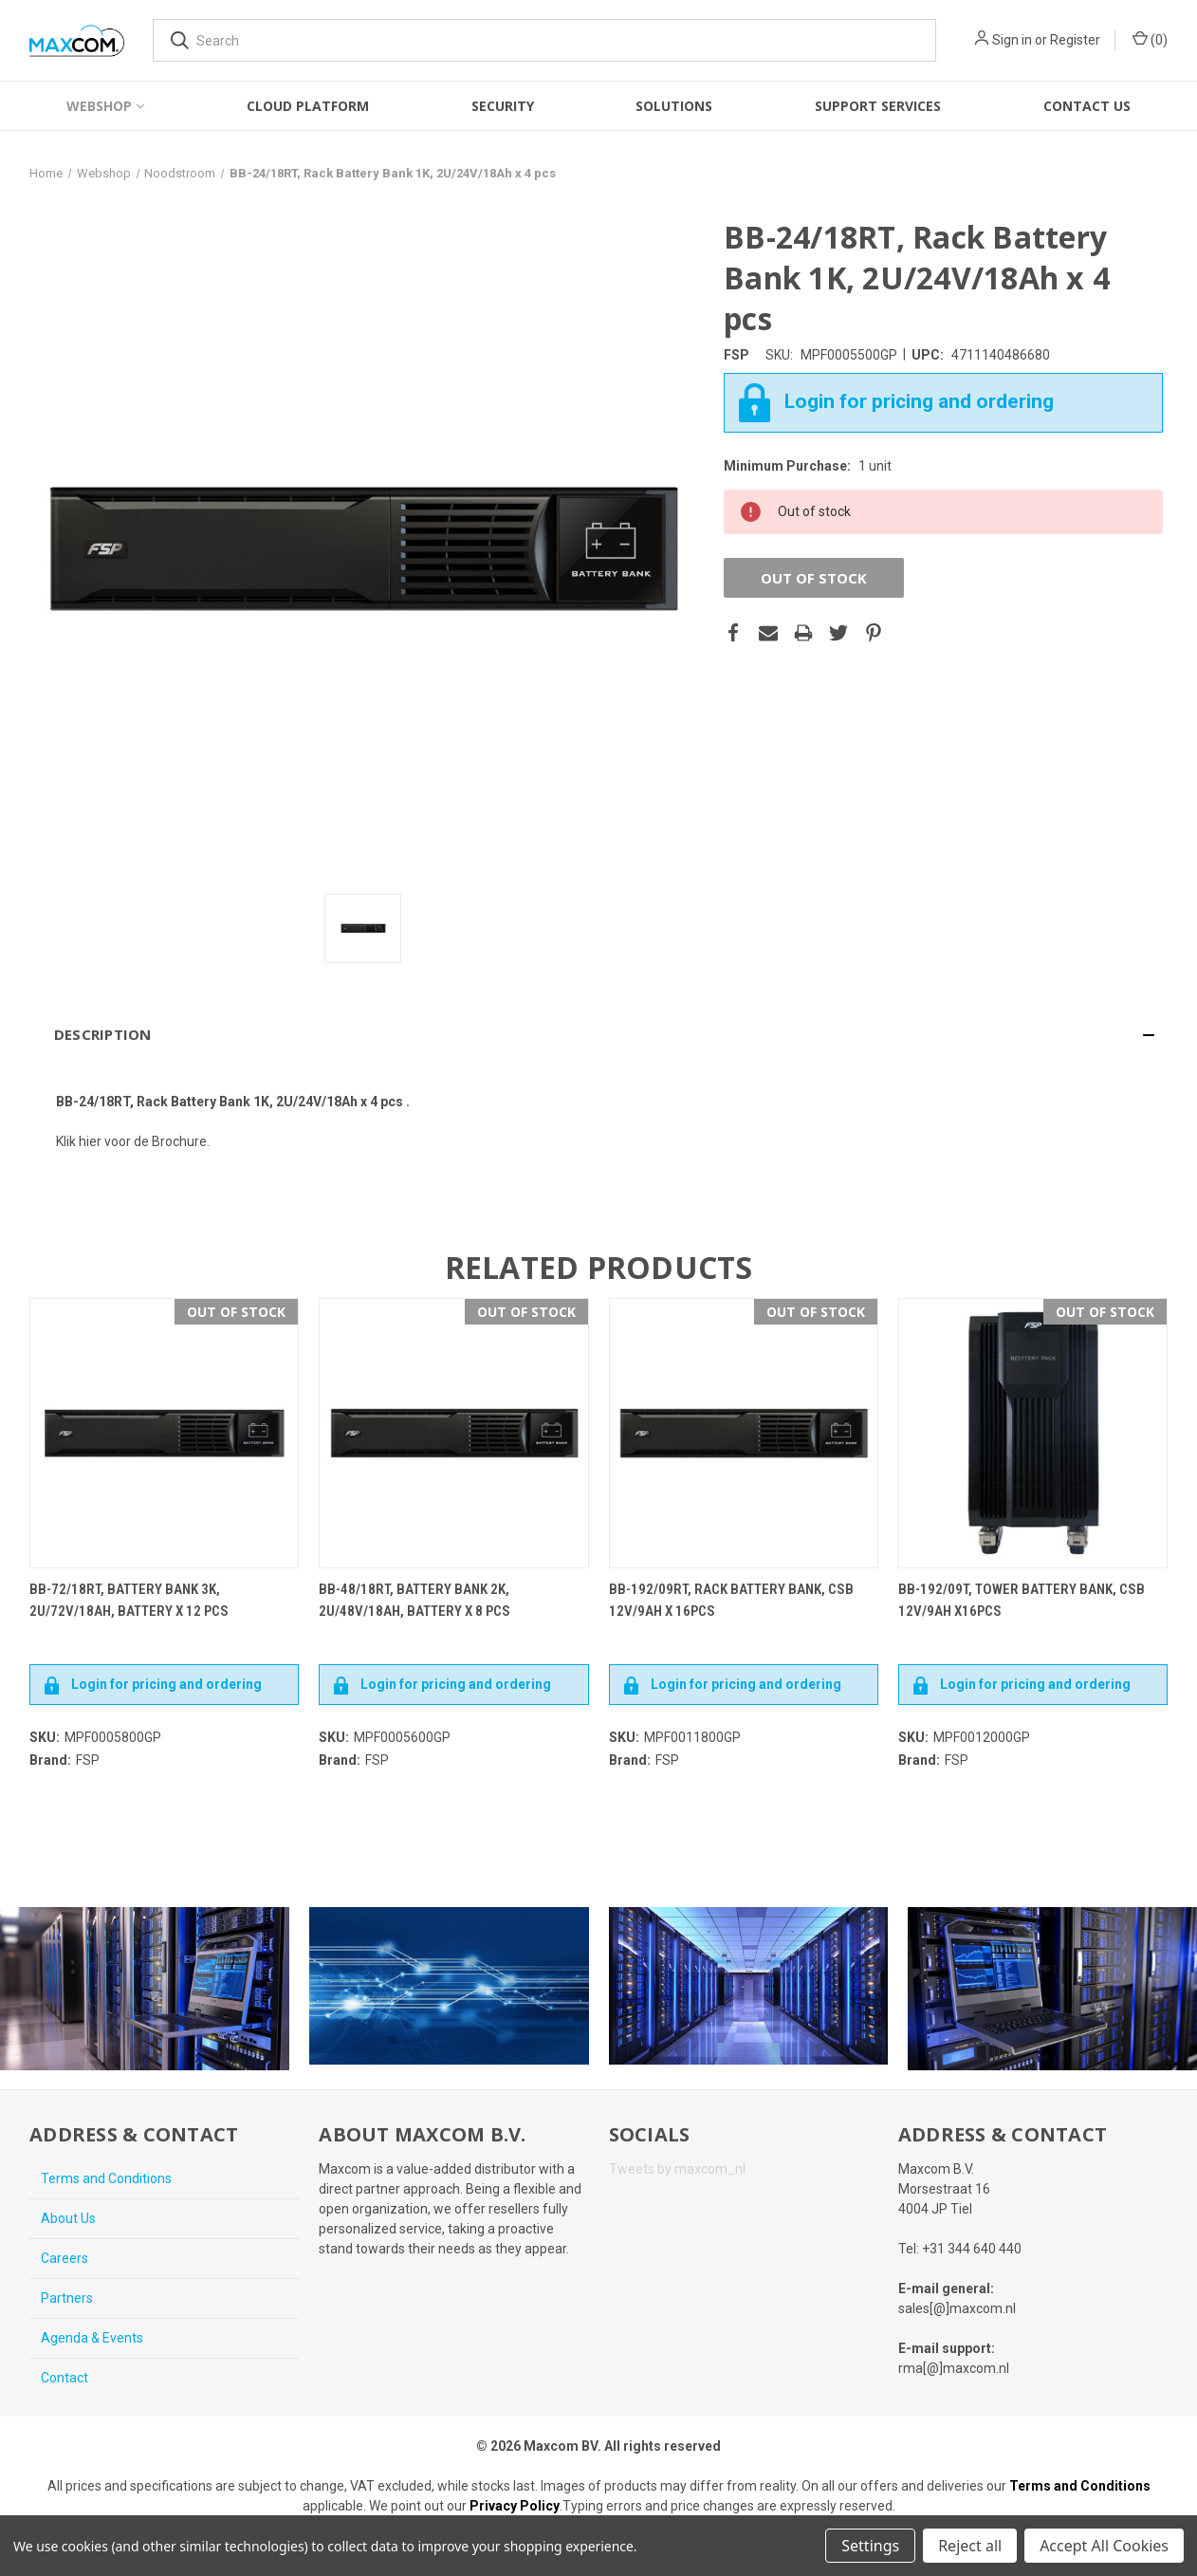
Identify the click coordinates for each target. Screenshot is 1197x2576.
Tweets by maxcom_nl (677, 2169)
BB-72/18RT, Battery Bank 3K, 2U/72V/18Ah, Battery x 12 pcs (129, 1600)
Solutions (673, 106)
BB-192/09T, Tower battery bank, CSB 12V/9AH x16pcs (1021, 1600)
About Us (68, 2218)
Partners (67, 2298)
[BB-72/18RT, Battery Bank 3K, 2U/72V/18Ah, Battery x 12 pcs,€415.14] (164, 1433)
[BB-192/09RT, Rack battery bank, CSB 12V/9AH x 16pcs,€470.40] (744, 1433)
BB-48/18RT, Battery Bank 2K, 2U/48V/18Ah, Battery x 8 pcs (414, 1600)
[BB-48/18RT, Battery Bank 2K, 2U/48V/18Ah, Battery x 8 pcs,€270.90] (453, 1433)
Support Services (878, 106)
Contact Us (1087, 106)
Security (502, 106)
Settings (870, 2545)
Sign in (1012, 39)
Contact (64, 2377)
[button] (598, 1034)
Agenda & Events (92, 2337)
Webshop (105, 106)
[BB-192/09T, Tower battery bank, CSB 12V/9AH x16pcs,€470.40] (1033, 1433)
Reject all (970, 2545)
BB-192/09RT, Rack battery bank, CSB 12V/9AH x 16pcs (731, 1600)
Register (1075, 39)
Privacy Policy (515, 2505)
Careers (64, 2258)
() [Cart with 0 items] (1150, 38)
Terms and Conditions (106, 2178)
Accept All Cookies (1104, 2545)
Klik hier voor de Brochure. (133, 1141)
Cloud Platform (308, 106)
